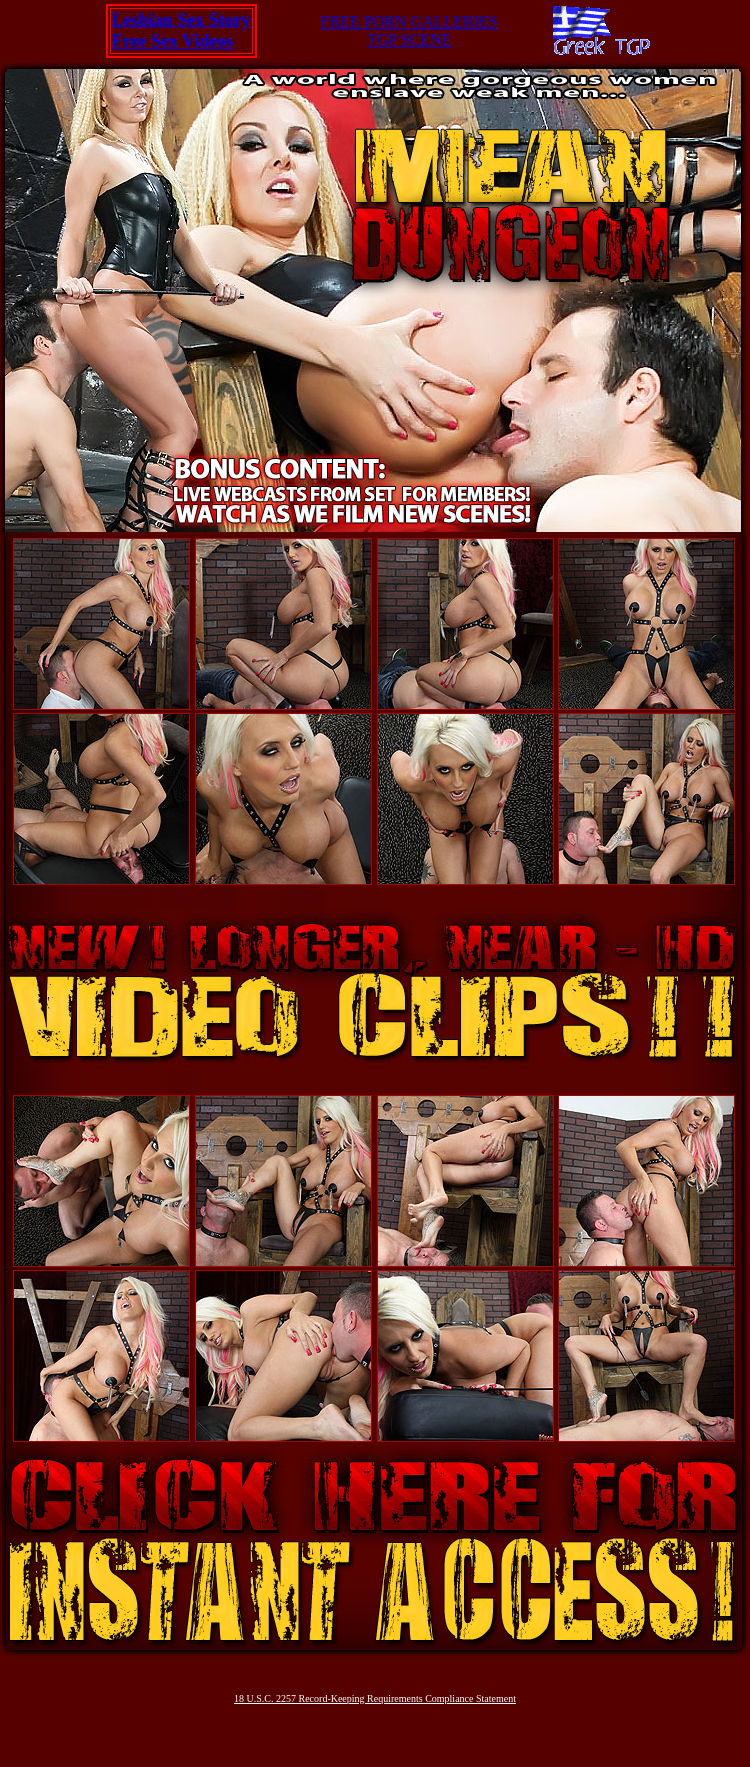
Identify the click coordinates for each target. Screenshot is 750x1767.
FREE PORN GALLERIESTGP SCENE (409, 30)
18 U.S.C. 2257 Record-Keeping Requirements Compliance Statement (375, 1698)
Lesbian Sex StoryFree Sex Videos (181, 30)
